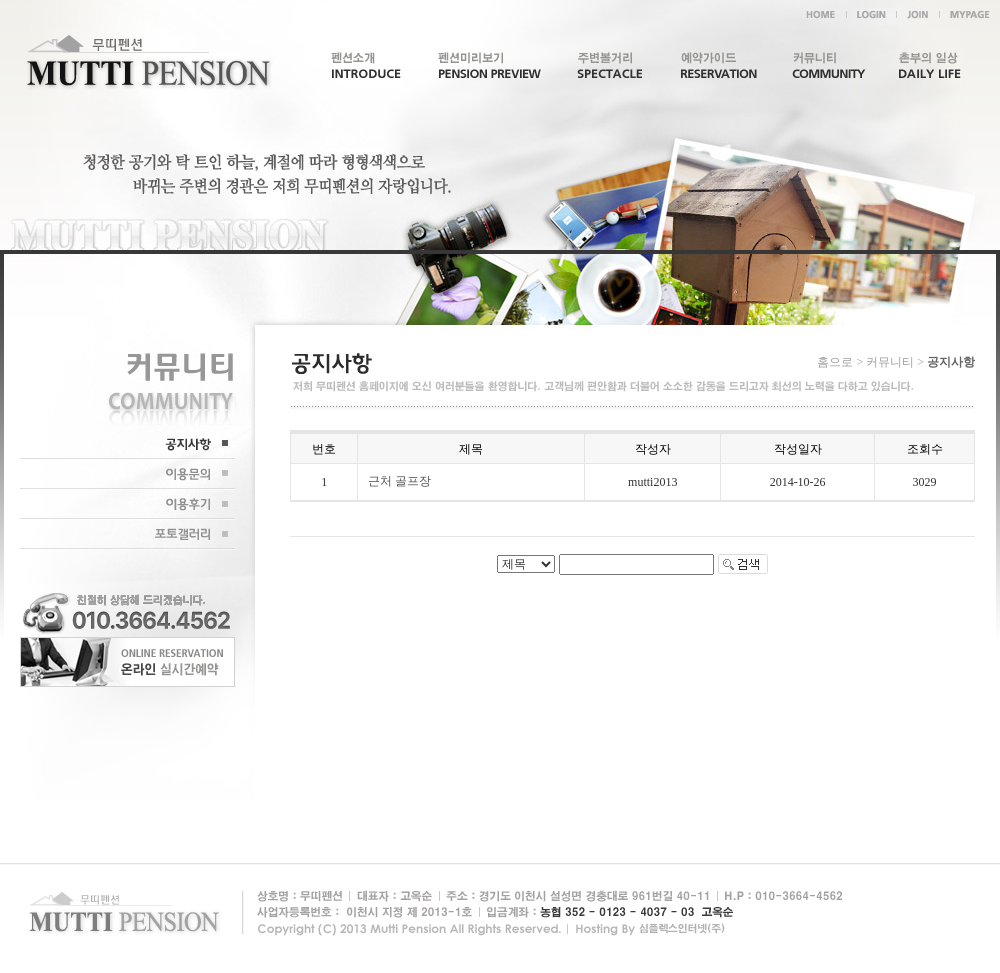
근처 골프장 (399, 481)
